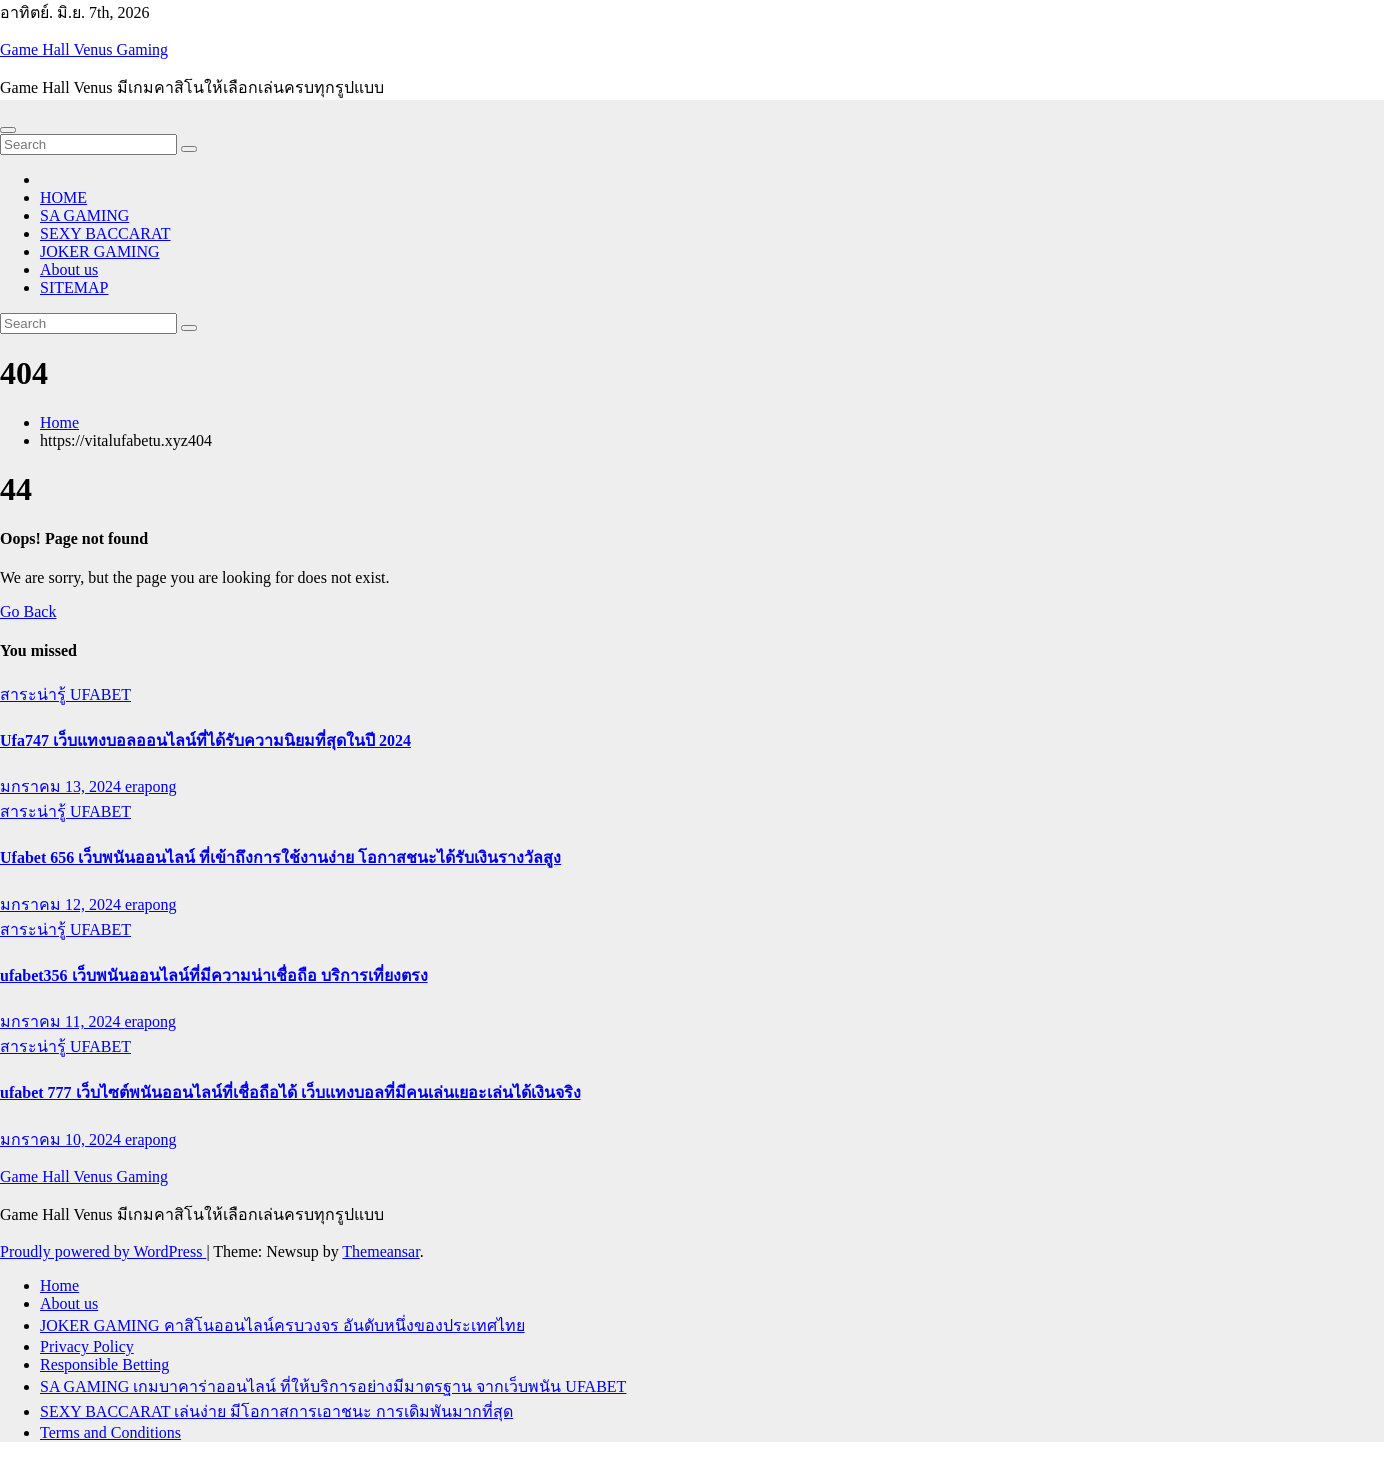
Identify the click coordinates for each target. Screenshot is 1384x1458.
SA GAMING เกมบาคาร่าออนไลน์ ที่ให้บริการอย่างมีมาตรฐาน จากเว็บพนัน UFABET (333, 1386)
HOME (63, 197)
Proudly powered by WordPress (103, 1251)
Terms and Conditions (110, 1432)
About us (69, 269)
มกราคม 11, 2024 (62, 1021)
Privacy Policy (87, 1346)
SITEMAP (74, 287)
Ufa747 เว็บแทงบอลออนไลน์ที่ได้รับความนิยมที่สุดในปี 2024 (205, 740)
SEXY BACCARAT (105, 233)
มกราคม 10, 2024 (62, 1139)
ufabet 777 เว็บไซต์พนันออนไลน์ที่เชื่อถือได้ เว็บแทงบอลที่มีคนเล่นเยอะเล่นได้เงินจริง (290, 1092)
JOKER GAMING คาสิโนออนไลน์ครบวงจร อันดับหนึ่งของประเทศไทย (282, 1325)
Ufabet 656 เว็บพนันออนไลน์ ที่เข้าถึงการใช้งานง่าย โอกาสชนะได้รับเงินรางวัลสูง (280, 857)
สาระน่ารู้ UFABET (65, 694)
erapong (151, 786)
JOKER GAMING (100, 251)
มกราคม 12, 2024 (62, 904)
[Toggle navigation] (8, 130)
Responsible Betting (104, 1364)
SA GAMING (84, 215)
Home (59, 422)
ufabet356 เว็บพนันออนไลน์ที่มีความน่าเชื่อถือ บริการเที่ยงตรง (214, 975)
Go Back (28, 611)
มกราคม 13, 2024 (62, 786)
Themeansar (380, 1251)
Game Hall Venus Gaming (84, 49)
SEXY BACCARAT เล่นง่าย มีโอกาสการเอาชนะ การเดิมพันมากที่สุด (276, 1411)
